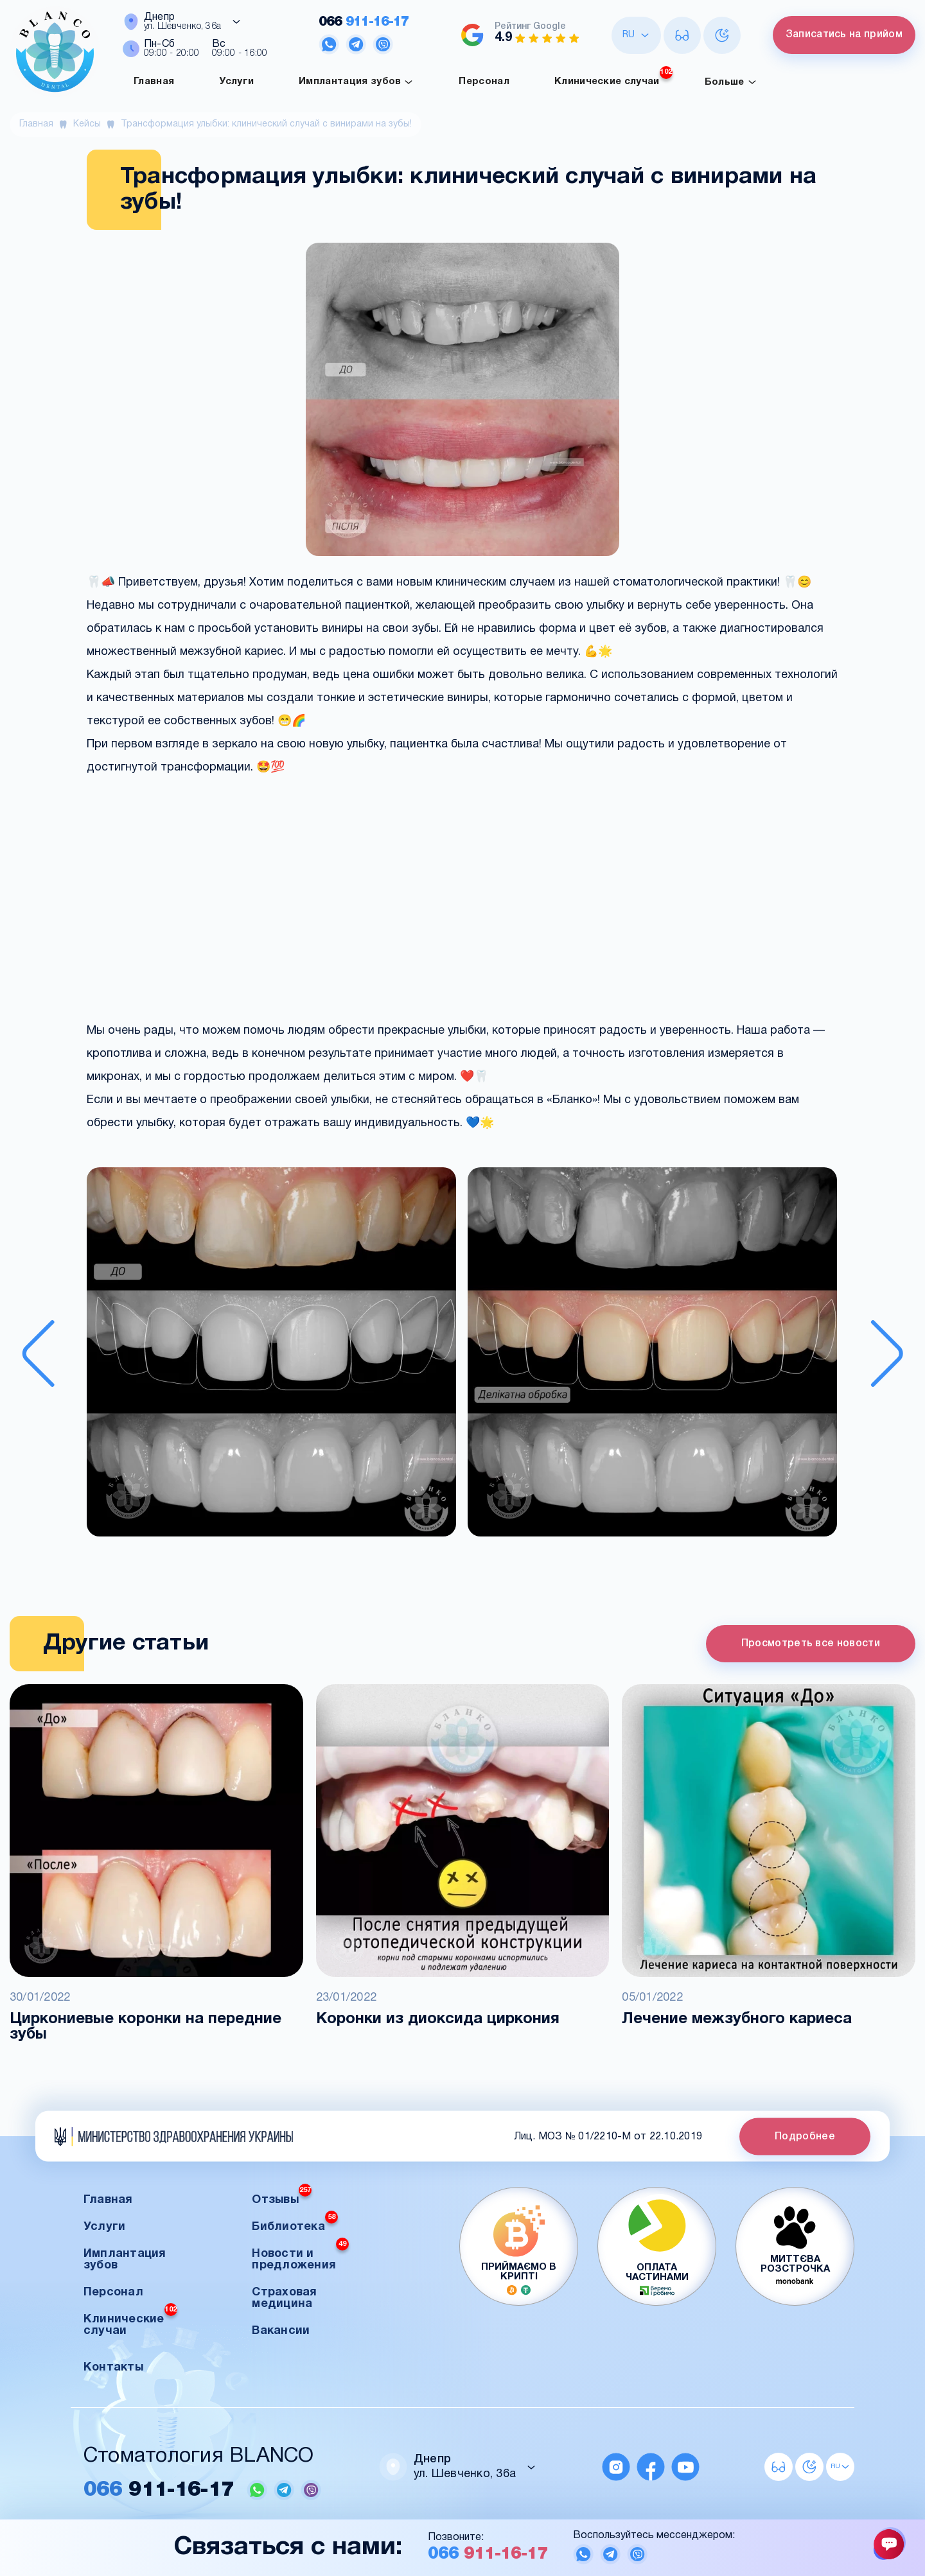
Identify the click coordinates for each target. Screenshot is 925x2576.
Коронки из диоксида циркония (437, 2019)
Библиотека (295, 2223)
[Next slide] (886, 1353)
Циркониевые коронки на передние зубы (145, 2027)
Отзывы (282, 2196)
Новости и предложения (300, 2256)
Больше (731, 82)
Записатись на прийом (844, 34)
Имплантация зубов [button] (125, 2260)
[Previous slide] (38, 1353)
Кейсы (87, 124)
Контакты (113, 2367)
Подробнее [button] (805, 2136)
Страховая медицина (284, 2298)
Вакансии (281, 2331)
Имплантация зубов (356, 82)
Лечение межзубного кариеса (737, 2019)
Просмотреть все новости (810, 1643)
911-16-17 (364, 22)
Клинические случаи (613, 77)
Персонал (484, 81)
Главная (154, 81)
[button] (271, 1353)
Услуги (236, 81)
